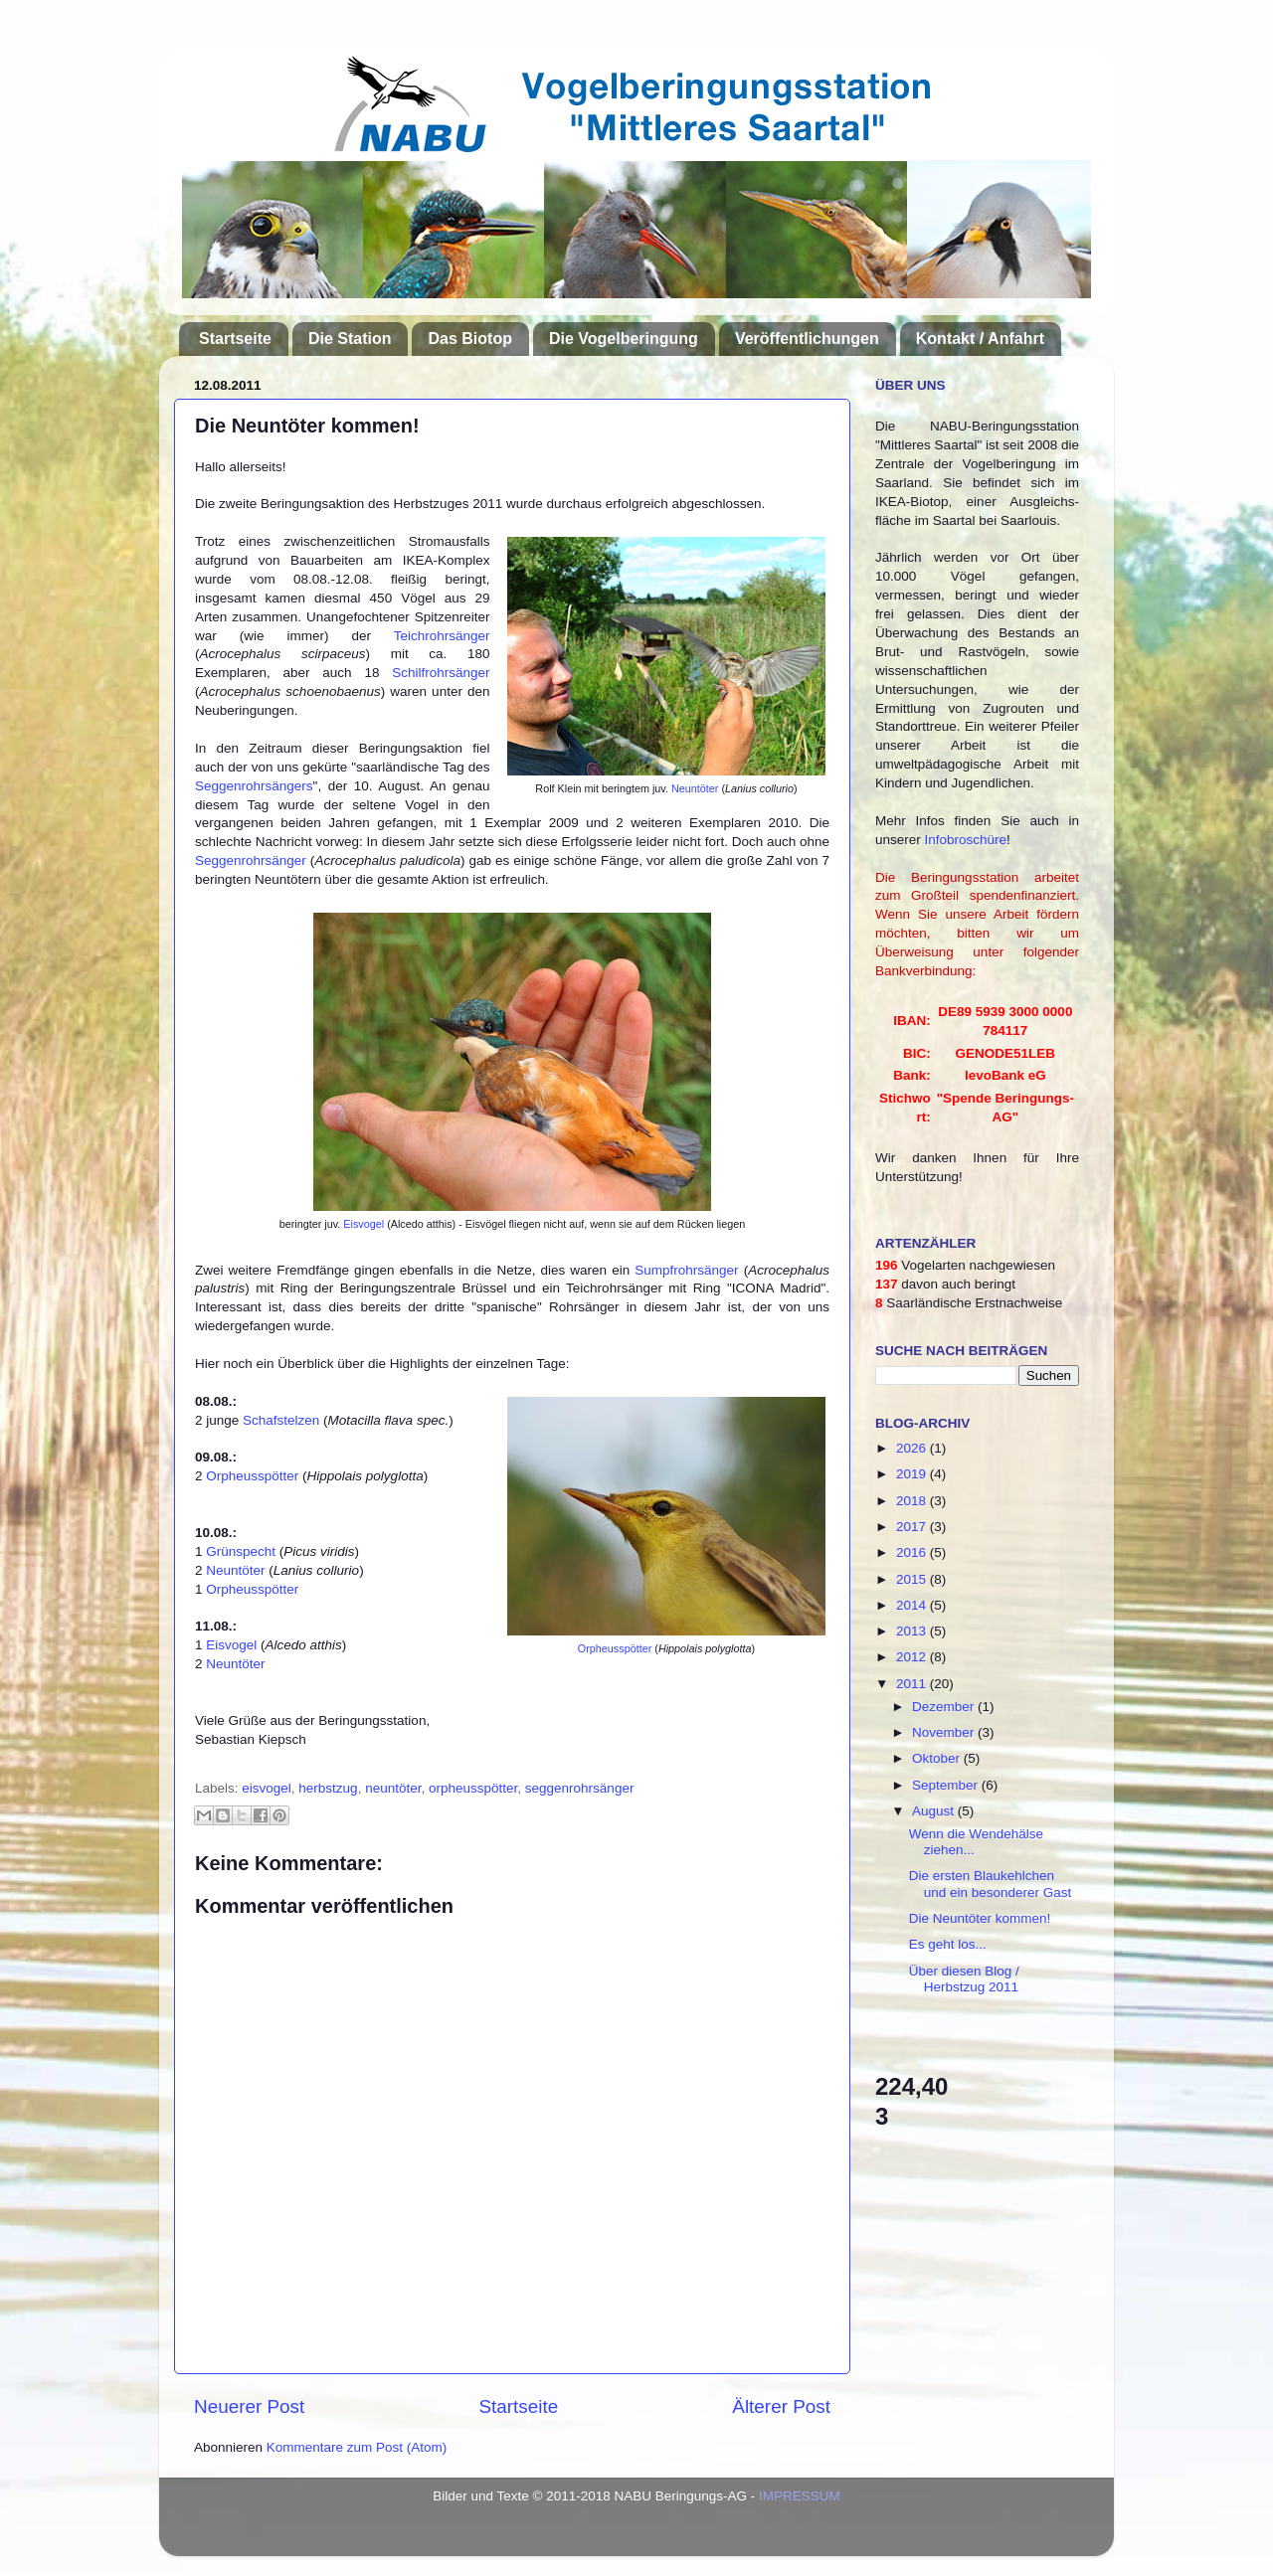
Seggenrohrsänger (250, 860)
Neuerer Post (249, 2406)
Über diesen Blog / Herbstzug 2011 (964, 1979)
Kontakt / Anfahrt (980, 338)
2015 (913, 1579)
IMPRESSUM (799, 2496)
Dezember (945, 1706)
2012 (913, 1656)
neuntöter (393, 1788)
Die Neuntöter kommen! (980, 1918)
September (947, 1785)
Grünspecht (240, 1551)
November (945, 1732)
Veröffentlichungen (807, 338)
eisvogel (266, 1788)
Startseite (235, 338)
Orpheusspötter (614, 1648)
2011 (913, 1683)
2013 (913, 1631)
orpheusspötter (473, 1788)
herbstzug (327, 1788)
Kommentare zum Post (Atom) (357, 2447)
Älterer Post (781, 2406)
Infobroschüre (966, 839)
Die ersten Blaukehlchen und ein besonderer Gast (990, 1883)
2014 (913, 1605)
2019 (913, 1473)
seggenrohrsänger (580, 1788)
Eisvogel (363, 1224)
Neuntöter (694, 788)
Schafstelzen (281, 1420)
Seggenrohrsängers (254, 785)
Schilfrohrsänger (440, 672)
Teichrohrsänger (442, 635)
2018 (913, 1500)
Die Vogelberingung (623, 338)
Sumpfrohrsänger (686, 1270)
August (935, 1810)
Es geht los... (948, 1944)
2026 (913, 1448)
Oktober (938, 1758)
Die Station (350, 338)
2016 (913, 1552)
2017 (913, 1526)
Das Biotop (469, 338)
